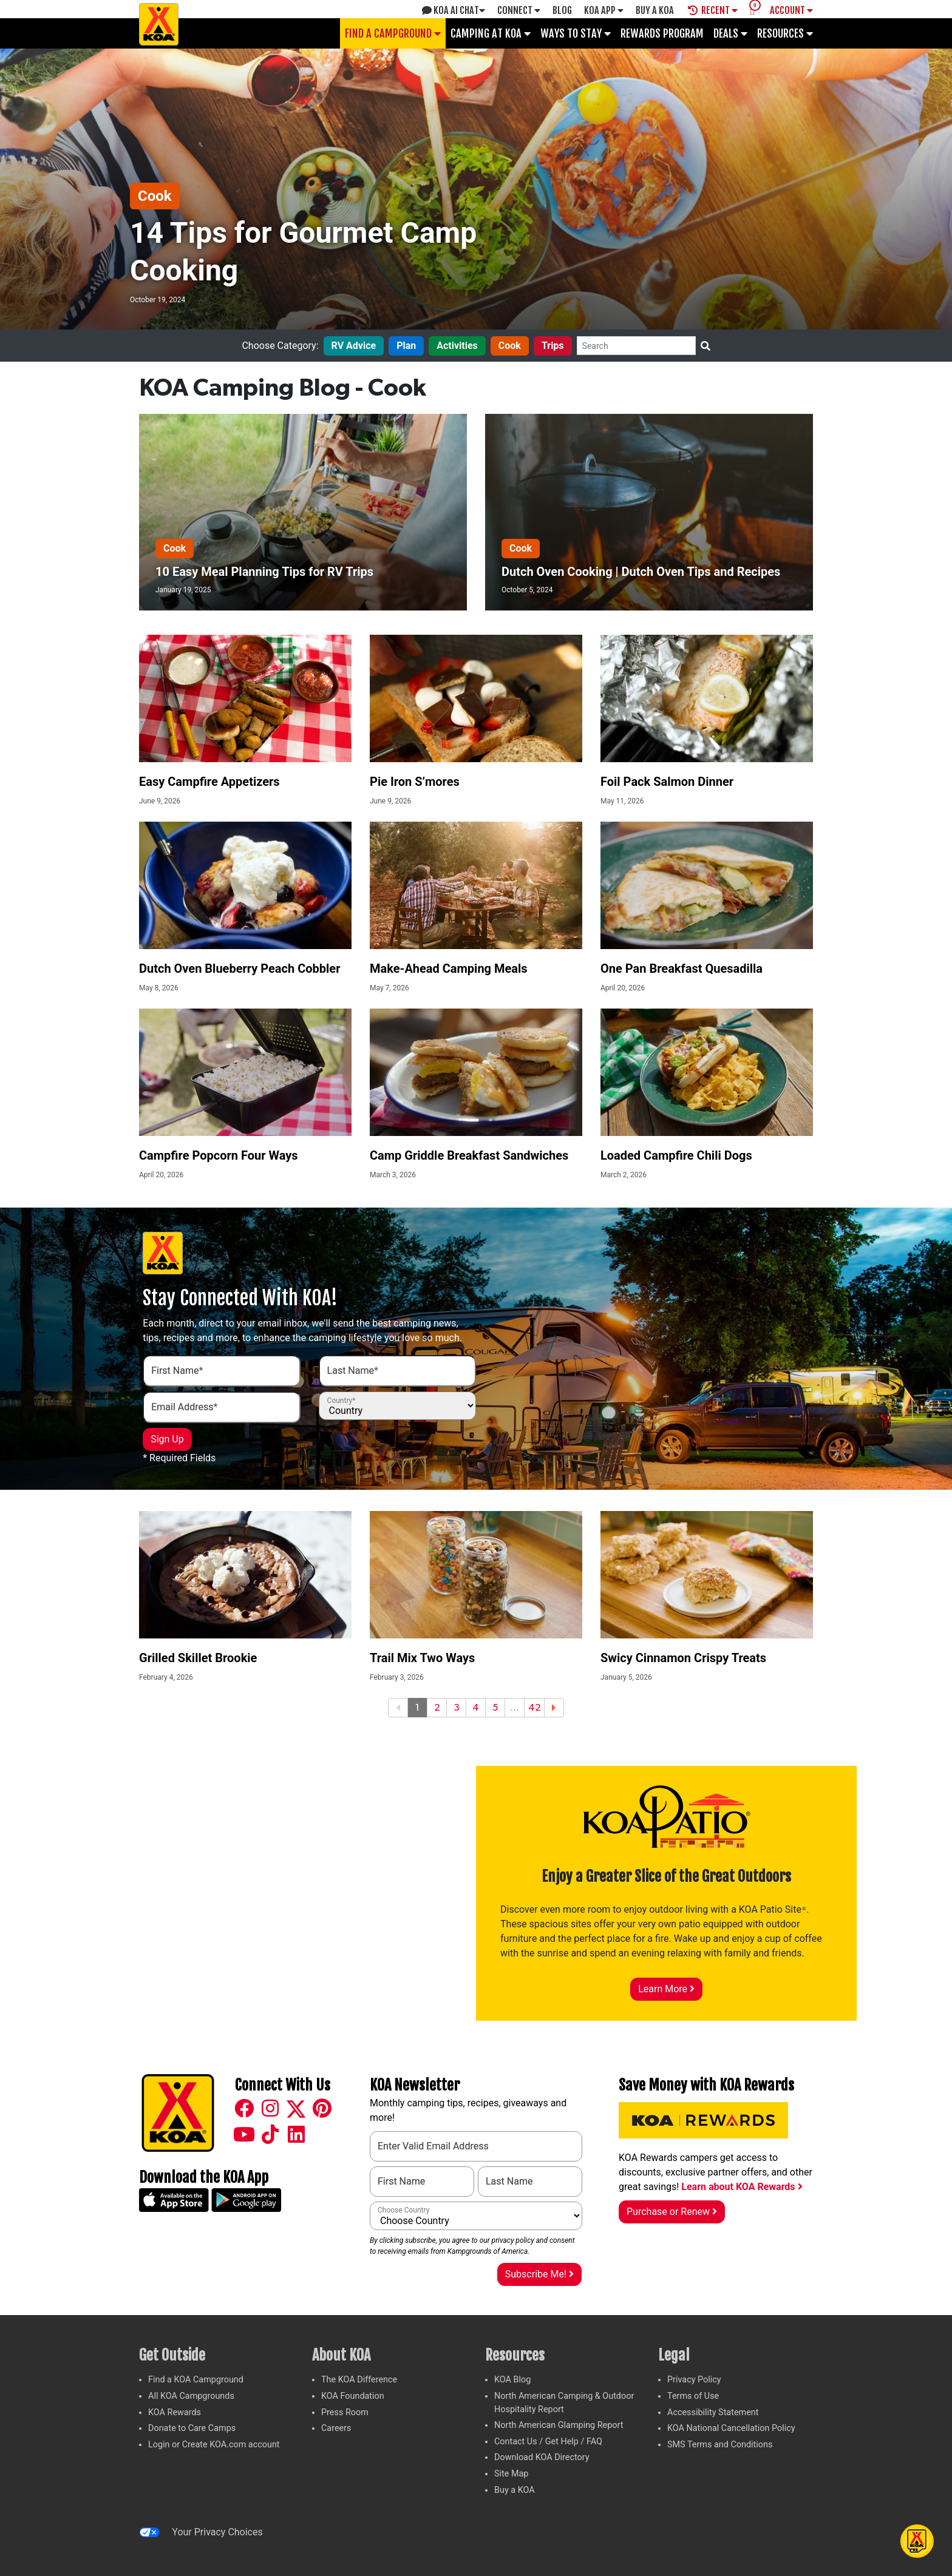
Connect (518, 10)
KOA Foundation (352, 2396)
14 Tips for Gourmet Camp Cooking (303, 251)
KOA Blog (512, 2380)
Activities (457, 345)
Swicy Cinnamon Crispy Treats (683, 1658)
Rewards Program (662, 33)
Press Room (345, 2412)
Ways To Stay (575, 33)
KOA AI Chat (453, 10)
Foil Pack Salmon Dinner (666, 781)
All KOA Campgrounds (191, 2396)
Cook (155, 196)
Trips (553, 345)
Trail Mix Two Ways (422, 1658)
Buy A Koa (655, 10)
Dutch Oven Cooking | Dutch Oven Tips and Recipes (640, 571)
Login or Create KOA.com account (214, 2444)
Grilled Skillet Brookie (198, 1658)
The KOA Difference (359, 2380)
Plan (406, 345)
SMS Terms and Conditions (719, 2444)
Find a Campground (393, 33)
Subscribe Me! (539, 2274)
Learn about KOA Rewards (741, 2186)
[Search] (636, 345)
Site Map (511, 2474)
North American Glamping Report (558, 2425)
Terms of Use (693, 2396)
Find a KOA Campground (195, 2380)
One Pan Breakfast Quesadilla (681, 968)
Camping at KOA (490, 33)
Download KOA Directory (542, 2457)
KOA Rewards (174, 2412)
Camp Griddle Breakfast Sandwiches (469, 1155)
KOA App (604, 10)
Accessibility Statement (712, 2412)
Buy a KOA (514, 2490)
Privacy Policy (694, 2380)
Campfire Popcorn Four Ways (218, 1155)
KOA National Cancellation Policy (731, 2428)
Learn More (666, 1989)
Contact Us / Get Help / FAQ (548, 2441)
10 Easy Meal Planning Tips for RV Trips (264, 571)
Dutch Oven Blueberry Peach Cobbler (239, 968)
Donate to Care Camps (192, 2428)
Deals (730, 33)
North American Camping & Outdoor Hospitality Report (564, 2403)
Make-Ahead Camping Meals (449, 968)
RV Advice (354, 345)
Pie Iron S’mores (415, 781)
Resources (785, 33)
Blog (562, 10)
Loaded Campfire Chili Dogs (676, 1155)
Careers (336, 2428)
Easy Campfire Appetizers (209, 781)
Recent (713, 10)
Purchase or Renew (672, 2211)
